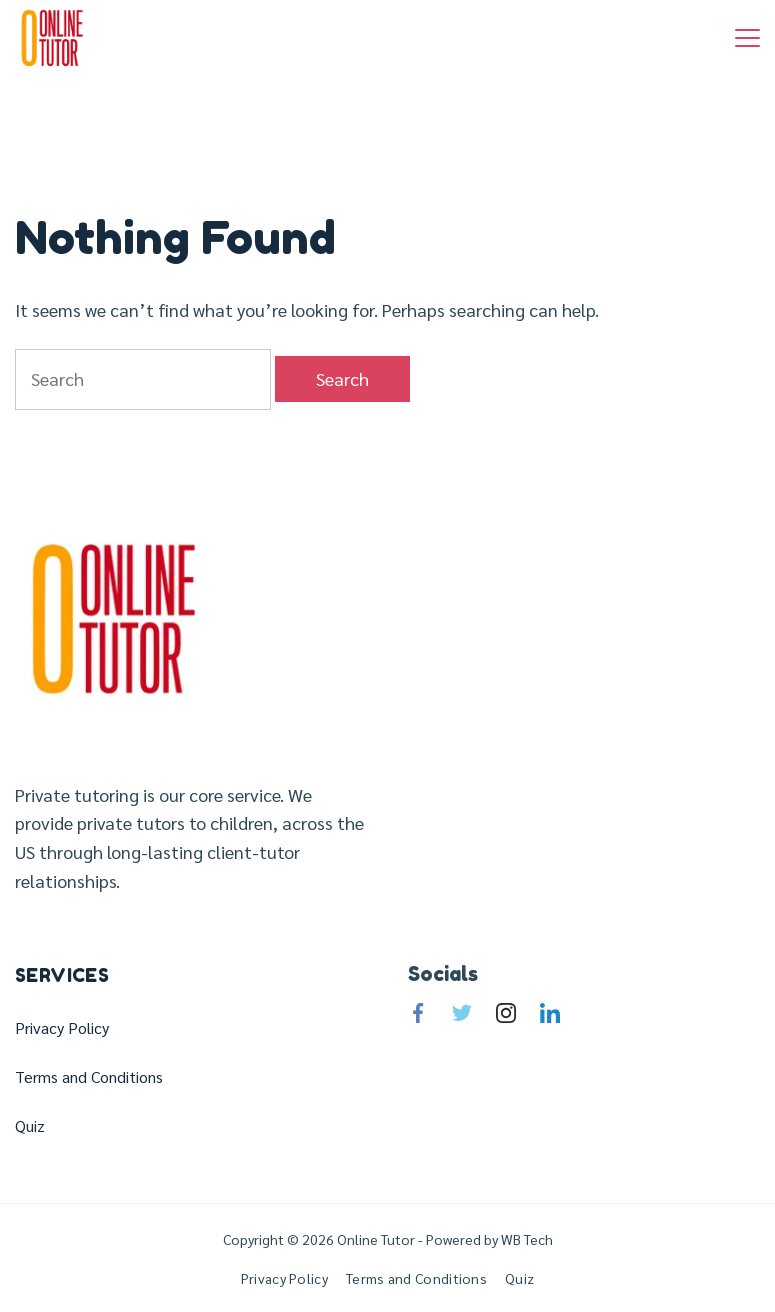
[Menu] (747, 38)
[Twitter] (462, 1013)
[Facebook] (418, 1013)
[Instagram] (506, 1013)
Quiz (30, 1126)
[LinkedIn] (550, 1013)
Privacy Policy (62, 1028)
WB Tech (525, 1239)
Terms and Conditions (89, 1077)
